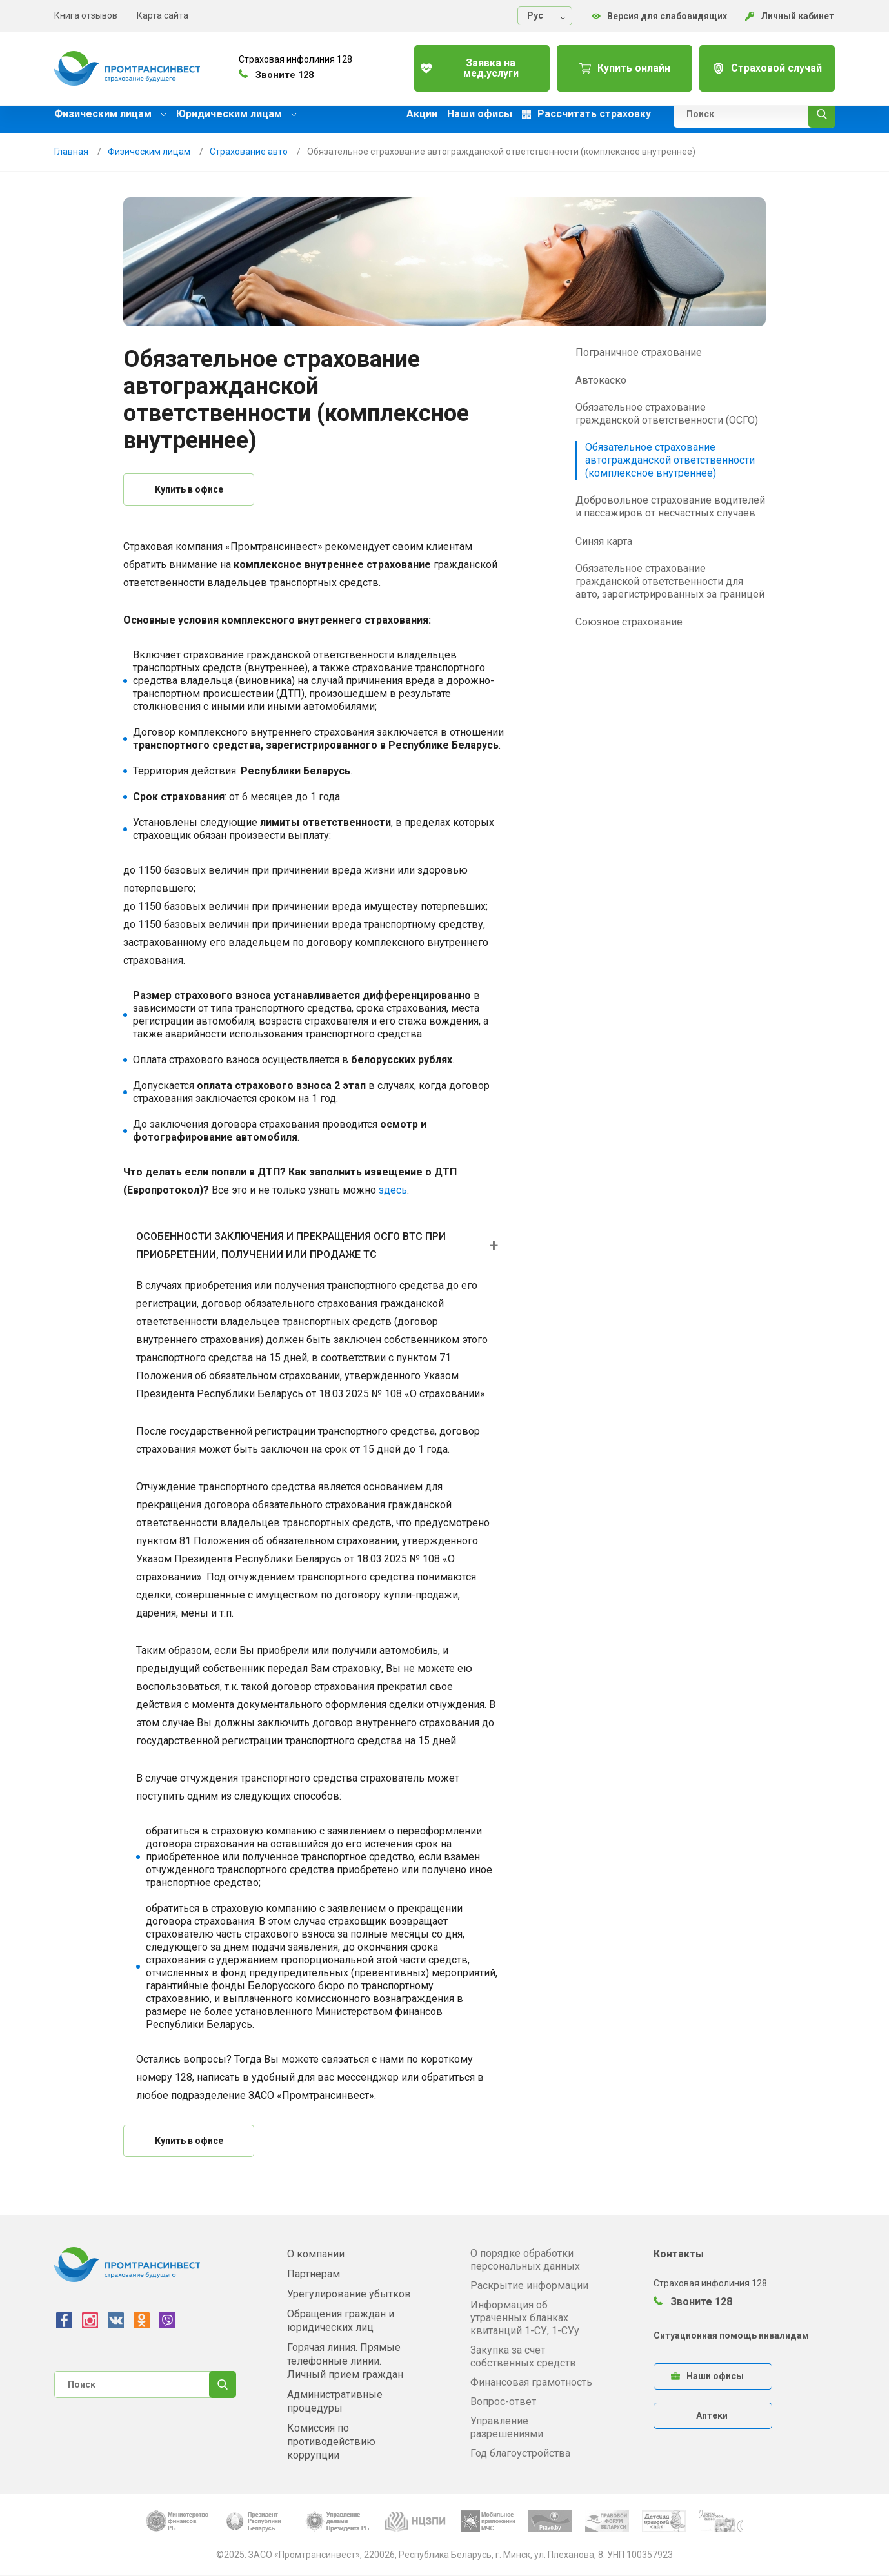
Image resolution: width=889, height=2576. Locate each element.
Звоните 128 (693, 2302)
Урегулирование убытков (349, 2294)
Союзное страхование (629, 622)
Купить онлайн (614, 64)
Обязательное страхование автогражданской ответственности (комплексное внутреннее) (670, 460)
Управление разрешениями (506, 2427)
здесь (393, 1190)
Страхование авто (249, 151)
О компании (316, 2254)
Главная (71, 151)
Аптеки (712, 2415)
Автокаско (600, 380)
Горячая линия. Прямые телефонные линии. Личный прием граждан (345, 2361)
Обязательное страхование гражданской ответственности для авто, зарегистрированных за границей (669, 581)
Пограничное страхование (638, 352)
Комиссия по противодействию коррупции (331, 2441)
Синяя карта (603, 541)
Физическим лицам (110, 114)
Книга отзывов (85, 15)
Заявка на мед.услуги (464, 64)
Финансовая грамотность (531, 2382)
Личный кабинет (790, 16)
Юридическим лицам (236, 114)
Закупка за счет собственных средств (523, 2356)
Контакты (679, 2254)
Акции (421, 114)
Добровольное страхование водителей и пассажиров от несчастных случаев (670, 506)
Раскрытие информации (529, 2285)
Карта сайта (162, 15)
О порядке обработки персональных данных (525, 2259)
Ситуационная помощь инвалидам (731, 2335)
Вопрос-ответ (503, 2401)
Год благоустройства (520, 2453)
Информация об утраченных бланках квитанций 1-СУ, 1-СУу (524, 2318)
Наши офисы (479, 114)
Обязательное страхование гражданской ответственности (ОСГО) (666, 413)
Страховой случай (764, 64)
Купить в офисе (189, 489)
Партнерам (313, 2274)
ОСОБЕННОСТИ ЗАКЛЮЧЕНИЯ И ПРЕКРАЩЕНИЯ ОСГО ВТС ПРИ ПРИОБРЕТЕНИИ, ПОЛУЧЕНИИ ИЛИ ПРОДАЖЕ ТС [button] (291, 1245)
